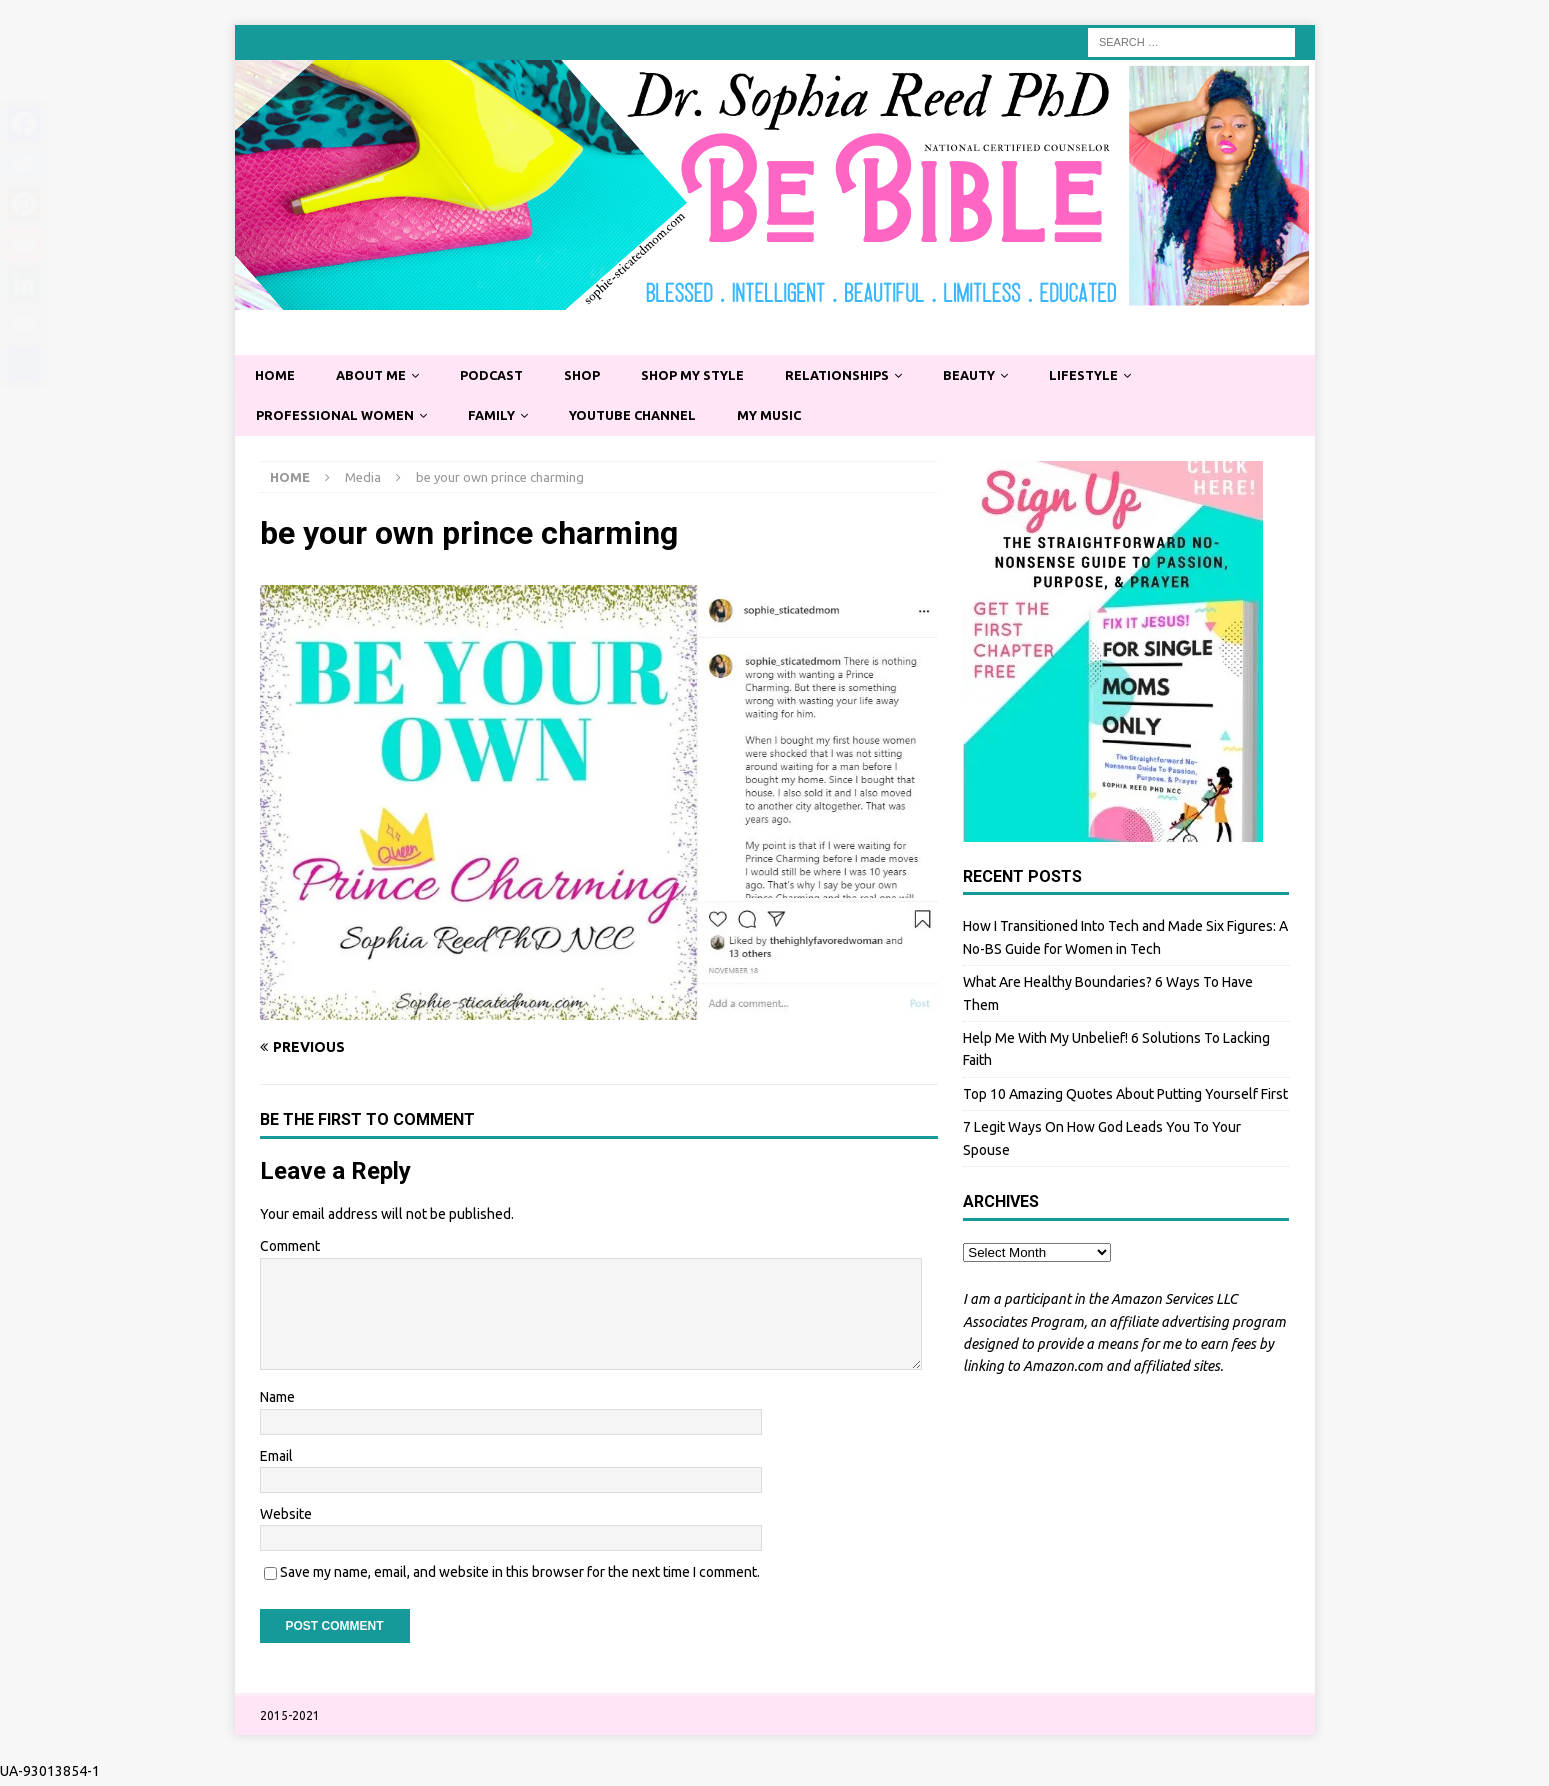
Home (276, 376)
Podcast (504, 376)
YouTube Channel (653, 418)
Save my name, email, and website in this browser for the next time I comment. (520, 1576)
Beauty (1012, 376)
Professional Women (340, 418)
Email (276, 1460)
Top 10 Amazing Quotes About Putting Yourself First (1125, 1098)
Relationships (872, 376)
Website (286, 1518)
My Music (798, 418)
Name (277, 1401)
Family (504, 418)
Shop (600, 376)
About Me (377, 376)
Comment (290, 1251)
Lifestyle (1134, 376)
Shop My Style (718, 376)
